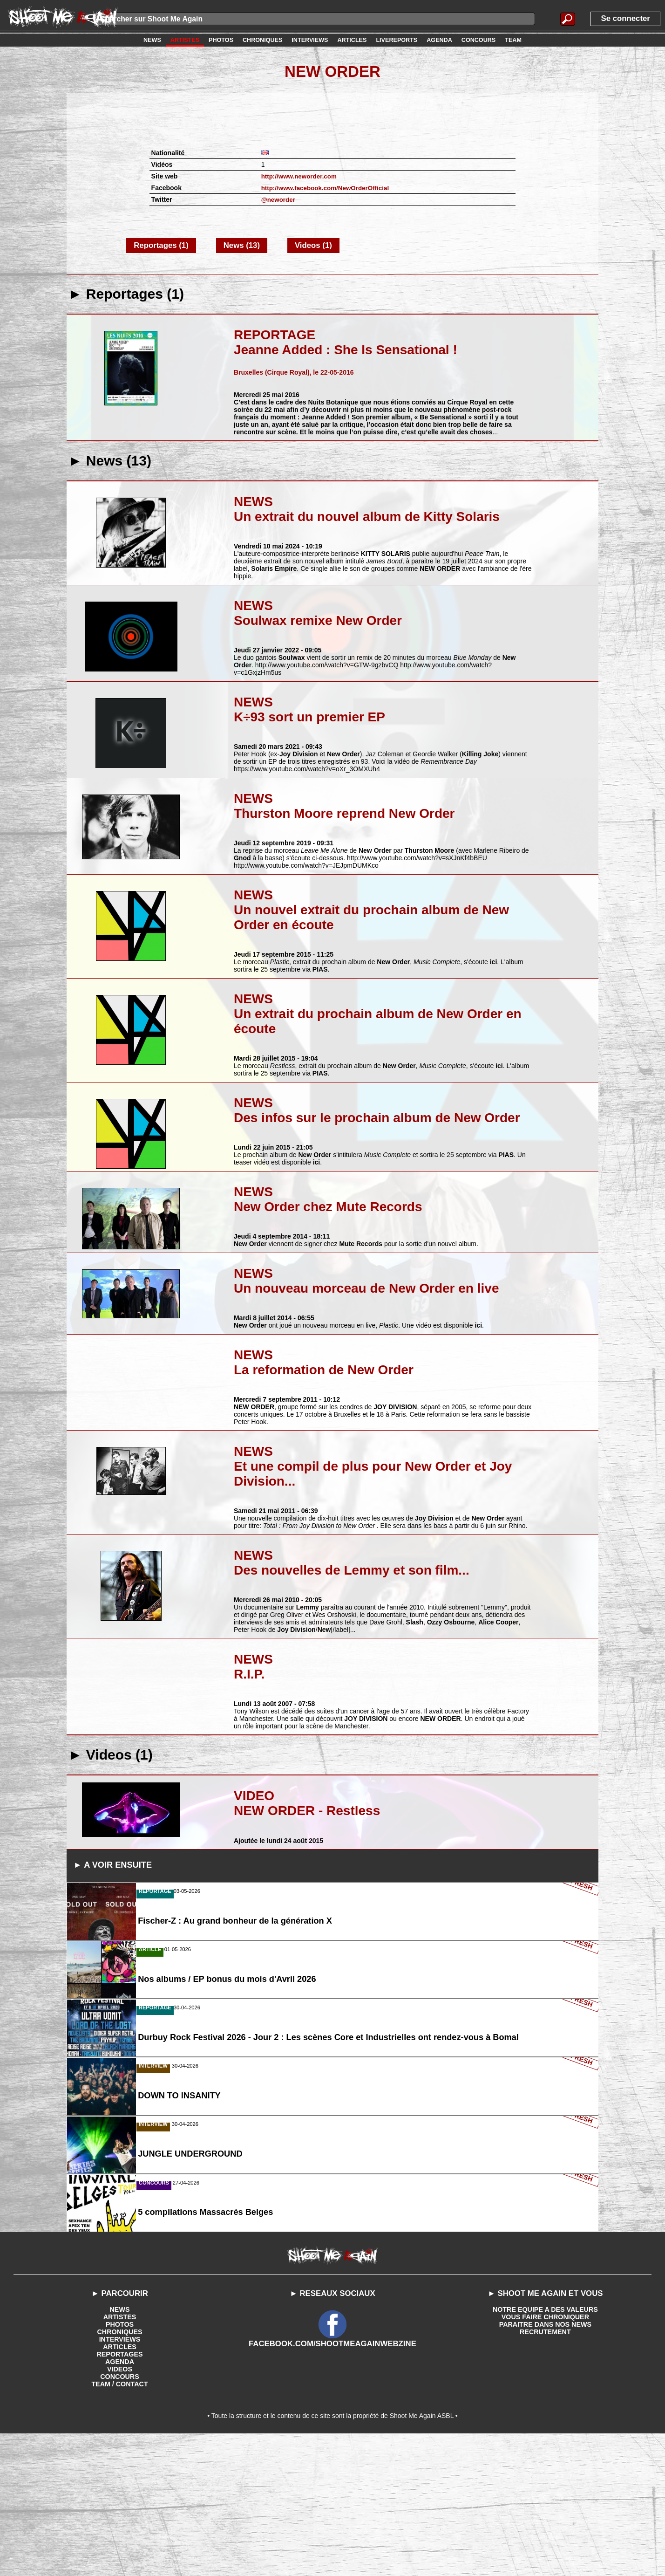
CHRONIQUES (120, 2470)
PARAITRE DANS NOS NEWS (545, 2462)
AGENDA (120, 2500)
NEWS (119, 2448)
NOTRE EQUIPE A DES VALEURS (545, 2448)
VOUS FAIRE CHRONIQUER (545, 2455)
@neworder (279, 199)
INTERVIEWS (120, 2477)
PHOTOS (120, 2462)
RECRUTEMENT (545, 2470)
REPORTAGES (119, 2492)
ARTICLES (119, 2485)
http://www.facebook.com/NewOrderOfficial (328, 188)
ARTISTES (119, 2455)
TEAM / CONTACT (120, 2522)
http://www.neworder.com (300, 176)
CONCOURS (120, 2515)
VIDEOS (120, 2507)
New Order (332, 71)
